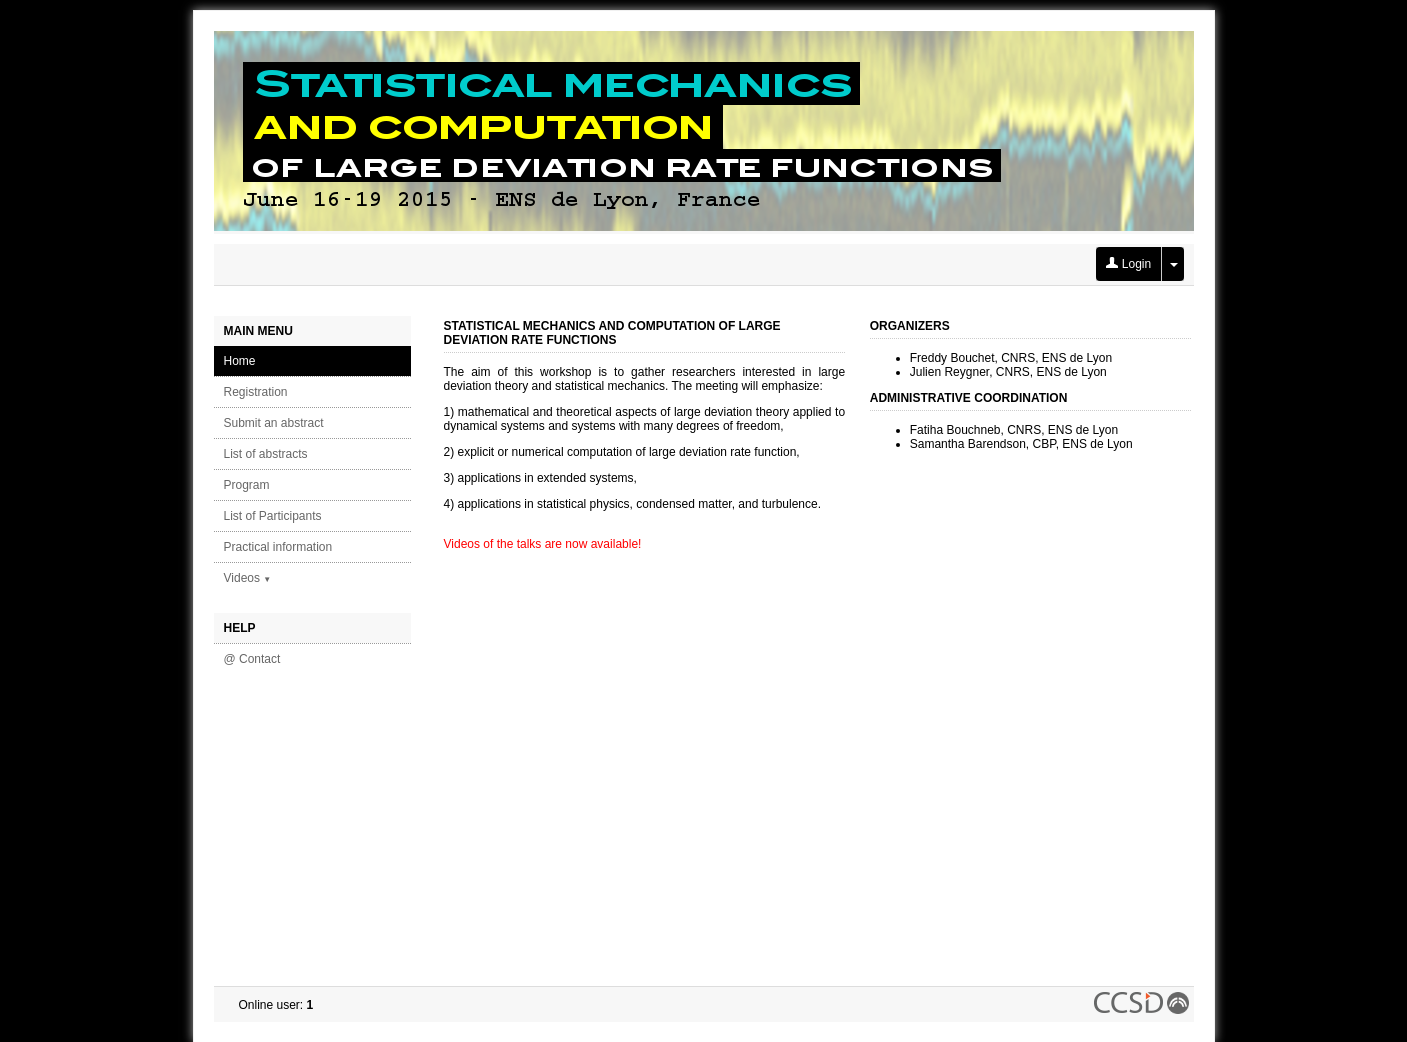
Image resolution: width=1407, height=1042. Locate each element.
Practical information (278, 547)
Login (1128, 264)
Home (240, 361)
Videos (248, 578)
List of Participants (273, 516)
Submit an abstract (274, 423)
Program (247, 485)
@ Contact (252, 659)
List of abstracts (266, 454)
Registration (256, 392)
